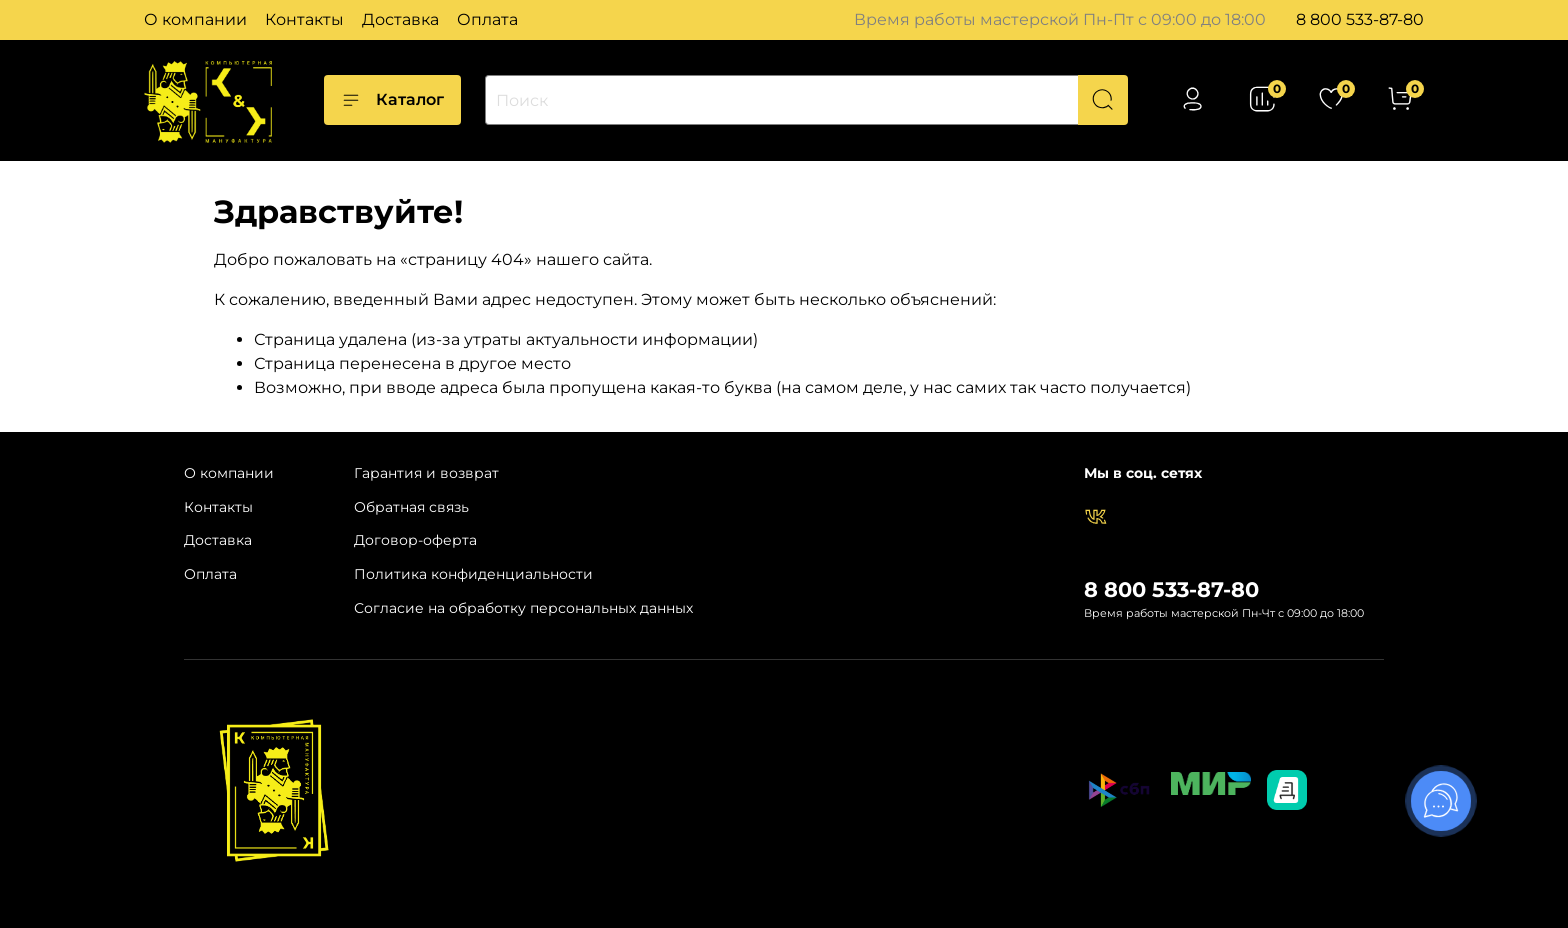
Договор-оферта (415, 540)
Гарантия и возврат (426, 473)
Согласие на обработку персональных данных (523, 608)
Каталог (392, 100)
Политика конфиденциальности (473, 574)
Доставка (400, 19)
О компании (195, 19)
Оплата (487, 19)
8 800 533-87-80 (1360, 19)
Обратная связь (411, 507)
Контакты (304, 19)
